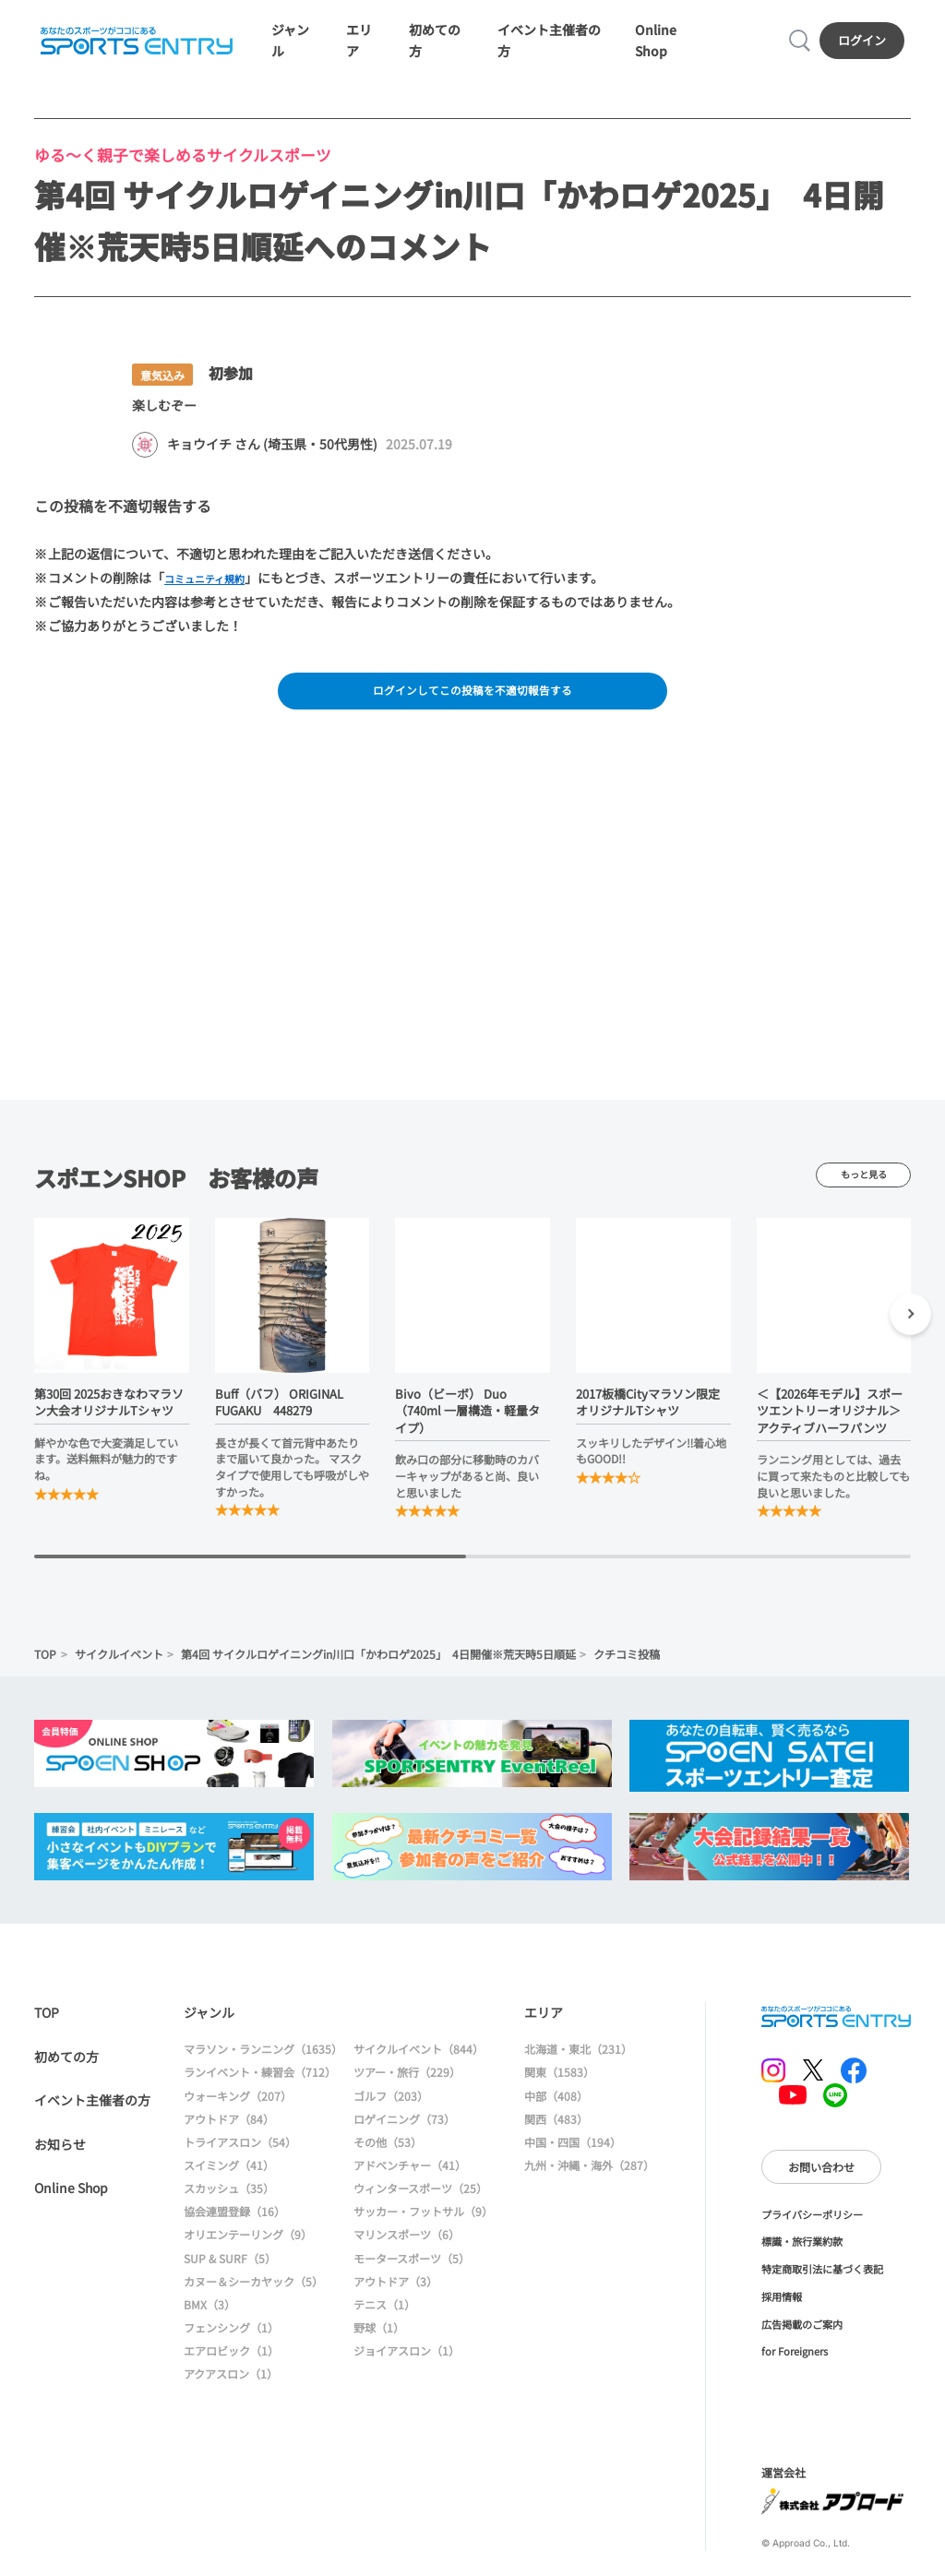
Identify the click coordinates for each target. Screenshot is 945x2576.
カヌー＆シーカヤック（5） (253, 2296)
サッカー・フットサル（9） (423, 2227)
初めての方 (66, 2071)
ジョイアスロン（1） (406, 2365)
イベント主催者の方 (92, 2114)
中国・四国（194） (572, 2157)
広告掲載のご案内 (802, 2339)
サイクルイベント (119, 1668)
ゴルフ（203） (390, 2110)
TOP (45, 1668)
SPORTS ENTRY (134, 45)
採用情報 (781, 2311)
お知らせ (60, 2159)
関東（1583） (559, 2087)
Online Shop (71, 2202)
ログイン (865, 45)
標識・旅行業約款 (802, 2256)
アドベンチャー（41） (409, 2180)
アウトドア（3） (395, 2296)
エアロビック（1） (231, 2365)
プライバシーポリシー (812, 2229)
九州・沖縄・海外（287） (589, 2180)
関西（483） (556, 2133)
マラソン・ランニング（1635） (263, 2064)
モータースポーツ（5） (411, 2273)
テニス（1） (384, 2319)
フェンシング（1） (231, 2342)
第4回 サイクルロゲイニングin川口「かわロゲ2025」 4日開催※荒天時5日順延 (378, 1668)
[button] (910, 1332)
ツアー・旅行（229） (407, 2087)
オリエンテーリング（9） (248, 2250)
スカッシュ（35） (229, 2203)
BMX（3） (209, 2319)
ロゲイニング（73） (404, 2133)
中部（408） (556, 2110)
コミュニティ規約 (215, 587)
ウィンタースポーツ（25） (420, 2203)
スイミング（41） (229, 2180)
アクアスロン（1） (231, 2389)
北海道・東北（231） (578, 2064)
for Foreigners (794, 2366)
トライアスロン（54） (240, 2157)
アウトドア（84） (229, 2133)
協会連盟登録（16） (234, 2227)
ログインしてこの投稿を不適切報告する (472, 702)
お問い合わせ (821, 2181)
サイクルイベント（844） (418, 2064)
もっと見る (863, 1190)
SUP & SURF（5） (230, 2273)
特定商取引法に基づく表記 (822, 2283)
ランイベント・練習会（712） (260, 2087)
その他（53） (387, 2157)
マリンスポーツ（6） (406, 2250)
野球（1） (378, 2342)
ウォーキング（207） (238, 2110)
